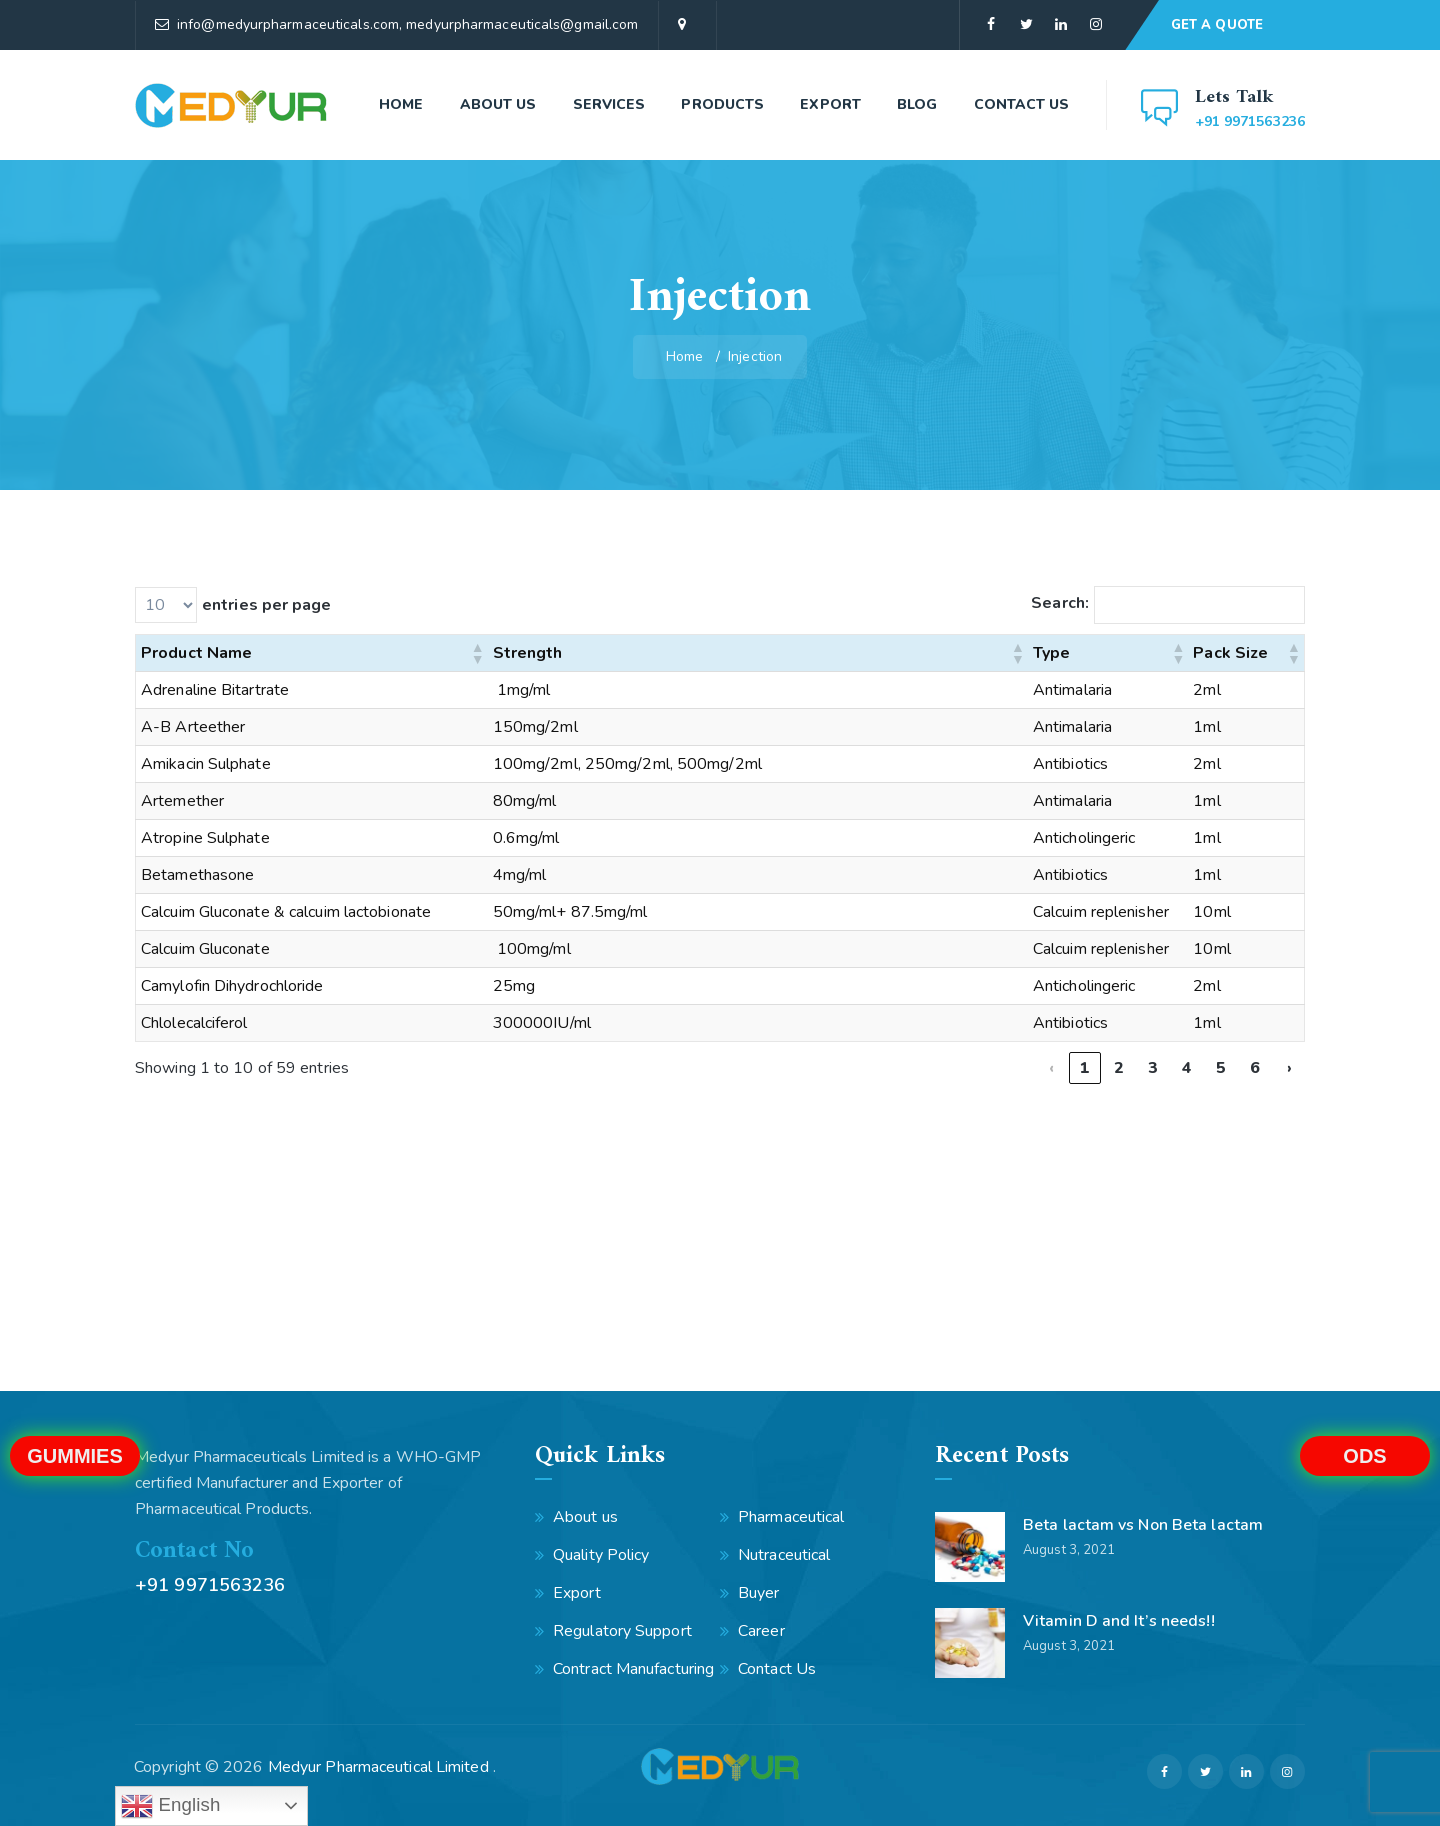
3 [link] (1153, 1068)
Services (609, 104)
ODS (1364, 1456)
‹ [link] (1051, 1068)
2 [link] (1119, 1068)
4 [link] (1187, 1068)
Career (761, 1631)
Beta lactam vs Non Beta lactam (1143, 1525)
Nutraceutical (784, 1555)
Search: (1060, 603)
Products (722, 104)
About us (498, 104)
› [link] (1289, 1068)
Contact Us (1022, 104)
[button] (477, 653)
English (170, 1806)
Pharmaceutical (791, 1517)
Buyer (759, 1593)
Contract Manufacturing (633, 1669)
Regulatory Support (622, 1631)
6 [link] (1255, 1068)
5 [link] (1221, 1068)
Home (401, 104)
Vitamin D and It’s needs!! (1119, 1621)
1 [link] (1085, 1068)
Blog (917, 104)
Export (830, 104)
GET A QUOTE (1217, 25)
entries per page (267, 605)
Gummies (75, 1456)
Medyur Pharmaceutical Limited (380, 1767)
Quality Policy (601, 1555)
